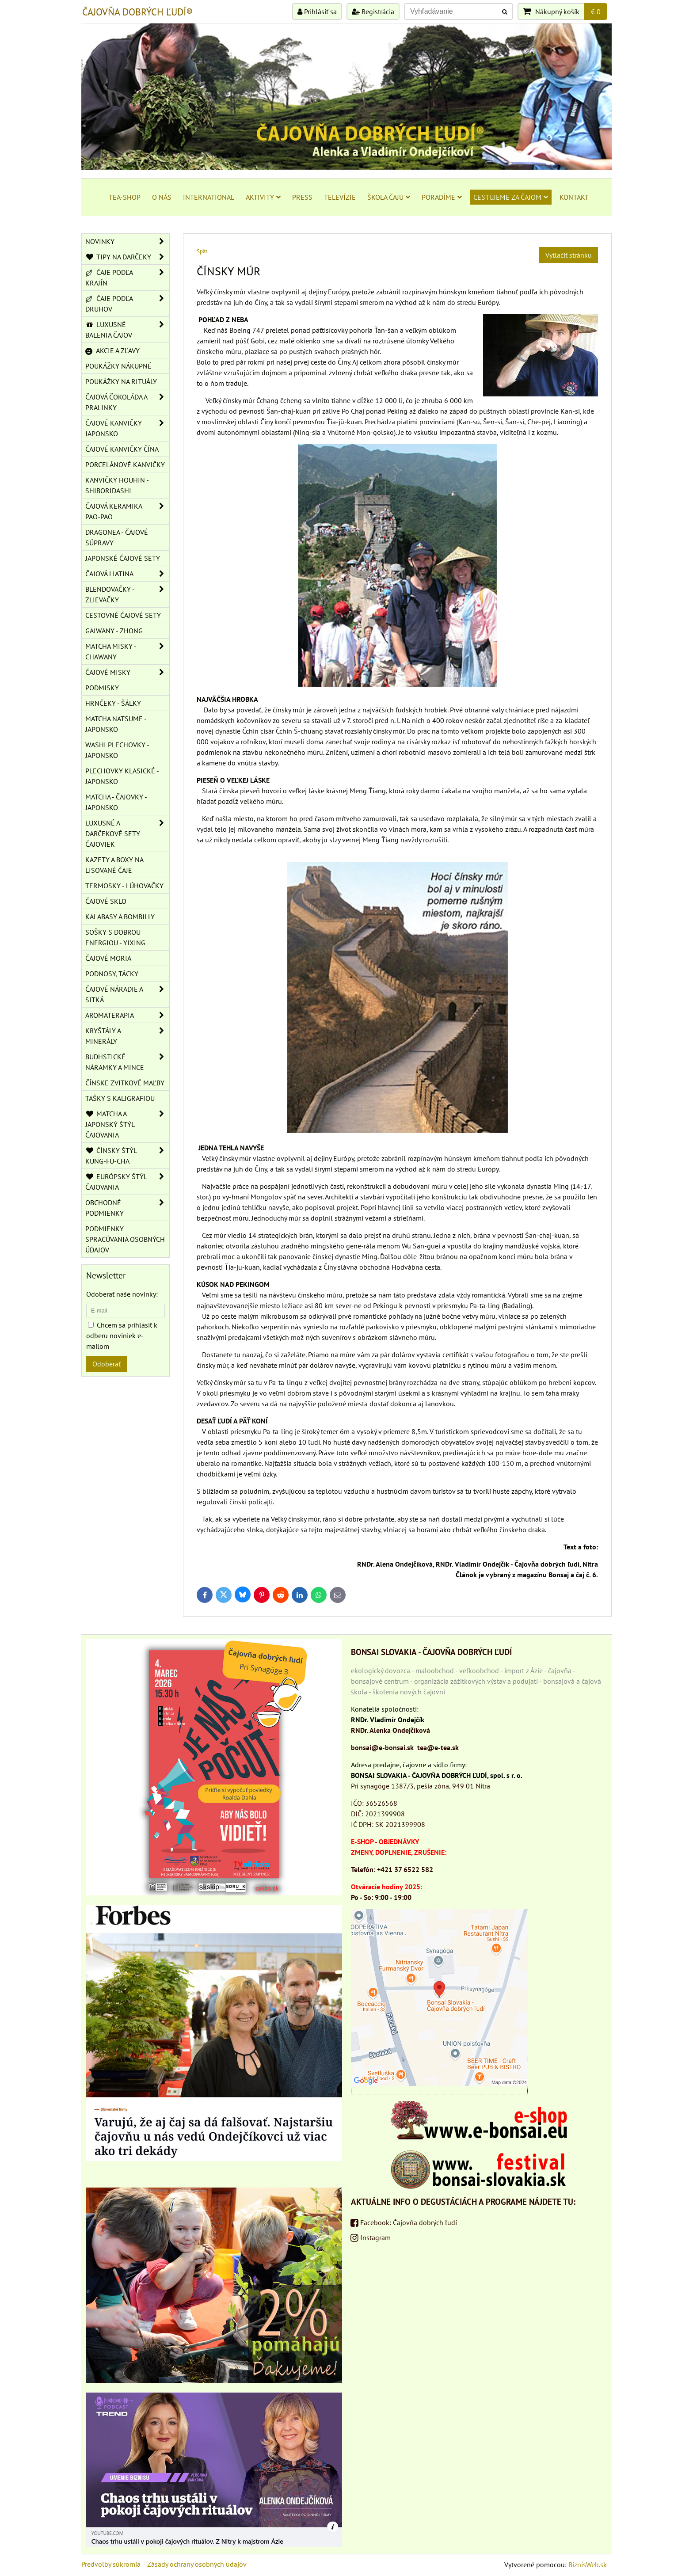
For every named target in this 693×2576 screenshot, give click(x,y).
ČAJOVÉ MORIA (108, 958)
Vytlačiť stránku (568, 255)
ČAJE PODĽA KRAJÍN (127, 277)
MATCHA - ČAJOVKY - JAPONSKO (116, 802)
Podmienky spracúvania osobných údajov (125, 1239)
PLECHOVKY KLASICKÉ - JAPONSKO (122, 776)
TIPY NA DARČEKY (127, 256)
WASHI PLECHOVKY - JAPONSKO (117, 750)
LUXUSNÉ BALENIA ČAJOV (127, 329)
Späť (202, 251)
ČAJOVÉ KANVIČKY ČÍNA (122, 449)
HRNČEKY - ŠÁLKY (113, 703)
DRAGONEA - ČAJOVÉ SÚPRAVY (116, 537)
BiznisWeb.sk (587, 2564)
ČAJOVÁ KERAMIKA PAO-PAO (127, 511)
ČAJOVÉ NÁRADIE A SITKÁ (127, 994)
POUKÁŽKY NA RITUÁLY (121, 381)
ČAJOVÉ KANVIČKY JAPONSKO (127, 428)
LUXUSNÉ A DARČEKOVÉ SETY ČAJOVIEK (127, 833)
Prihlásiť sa (317, 11)
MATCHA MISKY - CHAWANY (127, 651)
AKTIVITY (263, 197)
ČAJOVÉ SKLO (105, 901)
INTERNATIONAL (208, 197)
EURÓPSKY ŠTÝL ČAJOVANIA (127, 1182)
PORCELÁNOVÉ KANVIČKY (125, 464)
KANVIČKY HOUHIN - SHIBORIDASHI (117, 485)
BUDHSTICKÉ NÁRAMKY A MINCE (127, 1062)
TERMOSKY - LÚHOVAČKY (124, 885)
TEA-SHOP (125, 197)
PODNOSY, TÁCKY (111, 973)
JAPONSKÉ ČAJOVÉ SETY (122, 558)
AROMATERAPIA (127, 1015)
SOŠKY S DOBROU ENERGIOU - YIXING (115, 937)
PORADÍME (442, 197)
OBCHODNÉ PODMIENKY (127, 1208)
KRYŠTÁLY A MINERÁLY (127, 1036)
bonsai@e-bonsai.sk (382, 1747)
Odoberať (106, 1363)
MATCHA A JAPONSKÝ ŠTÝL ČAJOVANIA (127, 1124)
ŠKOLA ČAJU (388, 197)
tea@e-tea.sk (438, 1747)
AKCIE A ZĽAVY (112, 350)
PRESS (302, 197)
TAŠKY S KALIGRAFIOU (120, 1098)
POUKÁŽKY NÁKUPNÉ (118, 365)
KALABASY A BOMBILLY (120, 916)
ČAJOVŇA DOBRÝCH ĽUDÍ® (137, 12)
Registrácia (373, 11)
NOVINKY (127, 241)
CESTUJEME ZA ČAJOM (510, 197)
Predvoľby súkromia (111, 2564)
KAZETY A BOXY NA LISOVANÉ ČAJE (114, 865)
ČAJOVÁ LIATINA (127, 573)
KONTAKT (574, 197)
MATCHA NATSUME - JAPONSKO (116, 724)
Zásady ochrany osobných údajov (197, 2564)
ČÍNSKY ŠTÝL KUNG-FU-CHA (127, 1155)
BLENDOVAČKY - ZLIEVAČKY (127, 594)
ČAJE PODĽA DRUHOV (127, 303)
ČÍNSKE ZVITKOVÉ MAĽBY (124, 1082)
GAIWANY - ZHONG (114, 630)
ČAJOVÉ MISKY (127, 672)
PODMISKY (102, 687)
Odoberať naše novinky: (122, 1294)
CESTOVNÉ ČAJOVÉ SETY (123, 615)
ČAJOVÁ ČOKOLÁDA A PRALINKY (127, 402)
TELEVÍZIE (340, 197)
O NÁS (161, 197)
